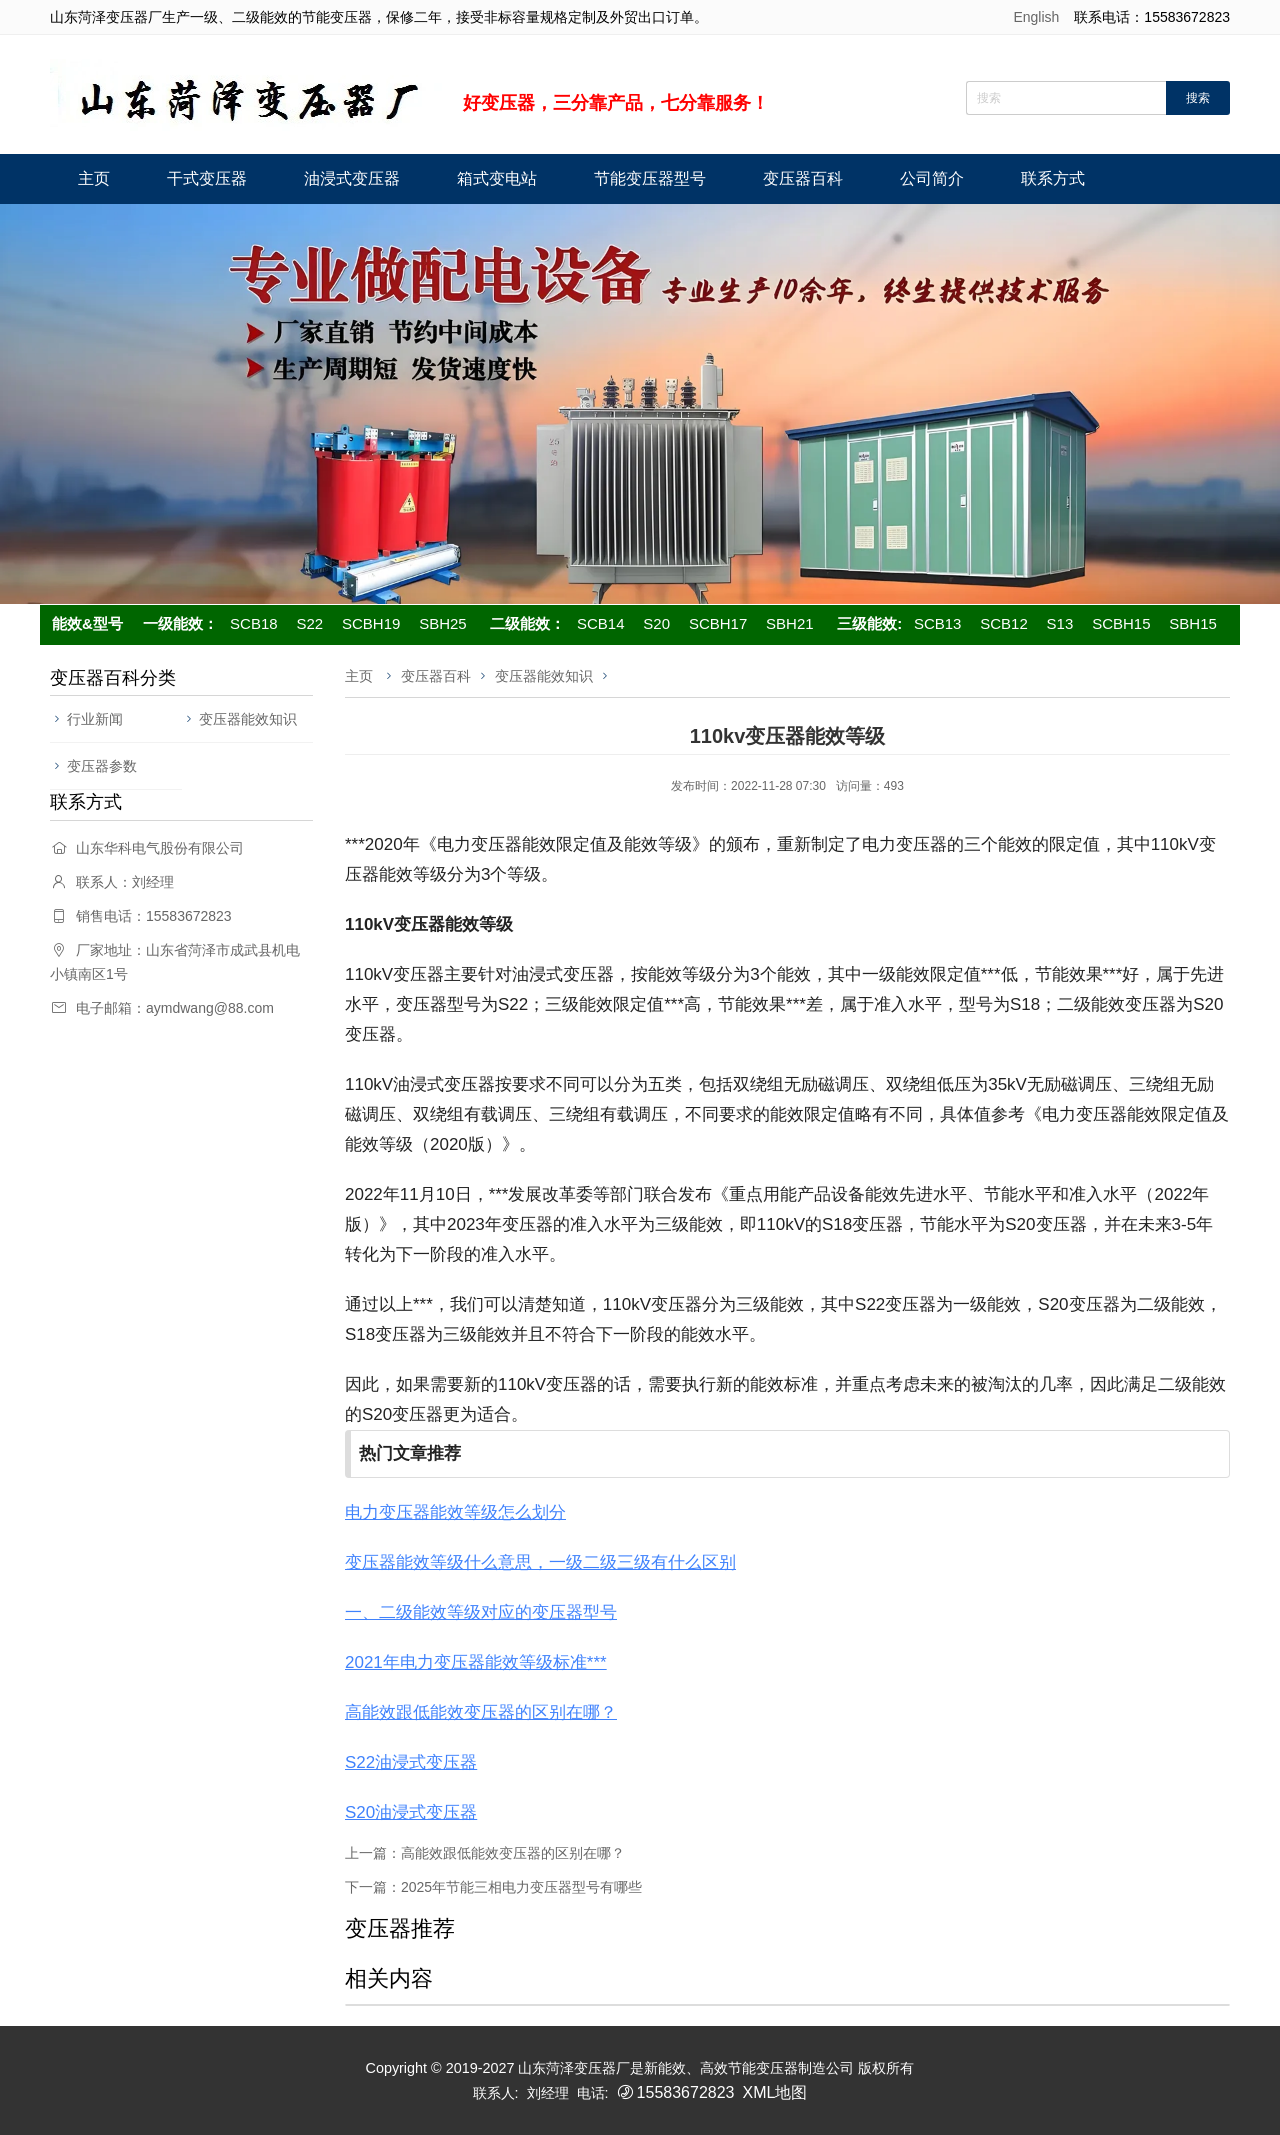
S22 (309, 623)
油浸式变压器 (352, 178)
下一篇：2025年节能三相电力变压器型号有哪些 (493, 1887)
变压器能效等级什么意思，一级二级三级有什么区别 (540, 1562)
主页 (94, 178)
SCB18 (254, 623)
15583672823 (686, 2092)
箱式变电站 (497, 178)
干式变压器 (207, 178)
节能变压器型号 (650, 178)
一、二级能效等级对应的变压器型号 (481, 1612)
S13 (1060, 623)
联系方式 (1053, 178)
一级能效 (173, 623)
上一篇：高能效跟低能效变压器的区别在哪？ (485, 1853)
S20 (656, 623)
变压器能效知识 (248, 719)
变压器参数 (102, 766)
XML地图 (774, 2092)
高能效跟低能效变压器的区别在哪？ (481, 1712)
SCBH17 (718, 623)
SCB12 (1004, 623)
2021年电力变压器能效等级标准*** (476, 1662)
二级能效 (520, 623)
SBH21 (790, 623)
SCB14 (601, 623)
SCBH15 (1121, 623)
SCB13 (938, 623)
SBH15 (1193, 623)
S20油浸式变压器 (411, 1812)
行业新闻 (95, 719)
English (1036, 17)
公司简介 (932, 178)
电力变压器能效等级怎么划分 (455, 1512)
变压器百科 (803, 178)
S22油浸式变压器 (411, 1762)
